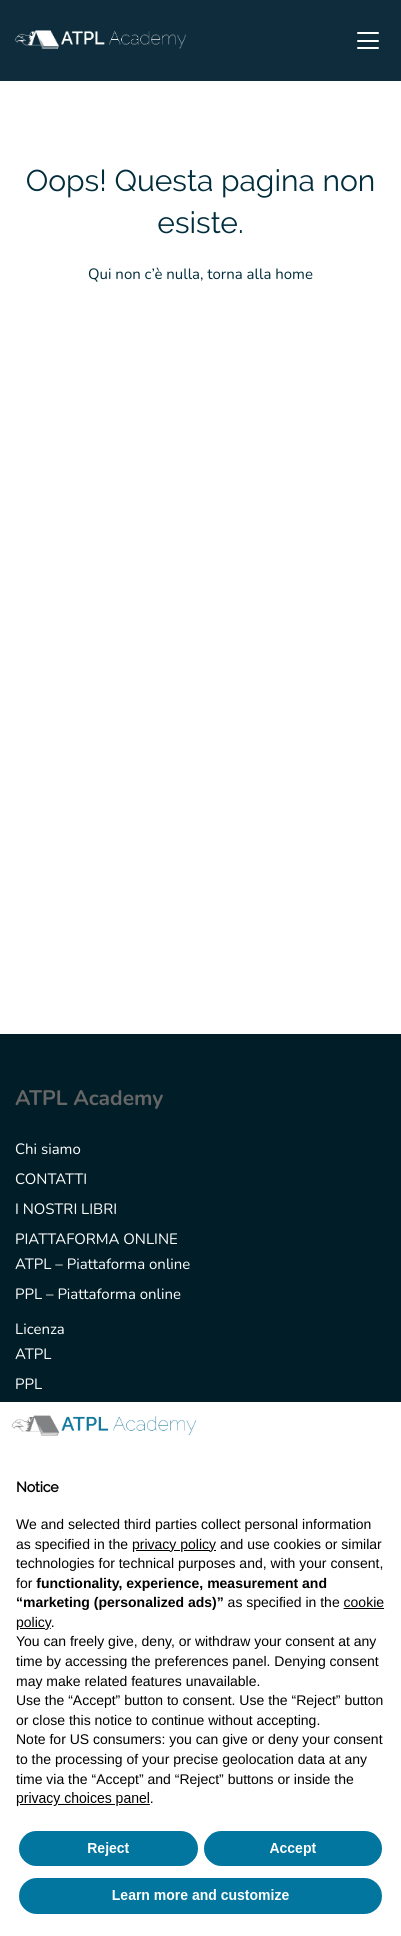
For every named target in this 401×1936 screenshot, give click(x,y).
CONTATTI (51, 1180)
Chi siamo (48, 1150)
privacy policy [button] (174, 1544)
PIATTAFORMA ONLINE (96, 1240)
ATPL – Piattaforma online (102, 1265)
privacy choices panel (83, 1798)
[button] (375, 1434)
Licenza (40, 1330)
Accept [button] (292, 1848)
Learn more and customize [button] (200, 1895)
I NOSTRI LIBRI (66, 1210)
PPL (28, 1385)
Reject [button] (108, 1848)
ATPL (33, 1355)
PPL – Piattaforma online (98, 1295)
